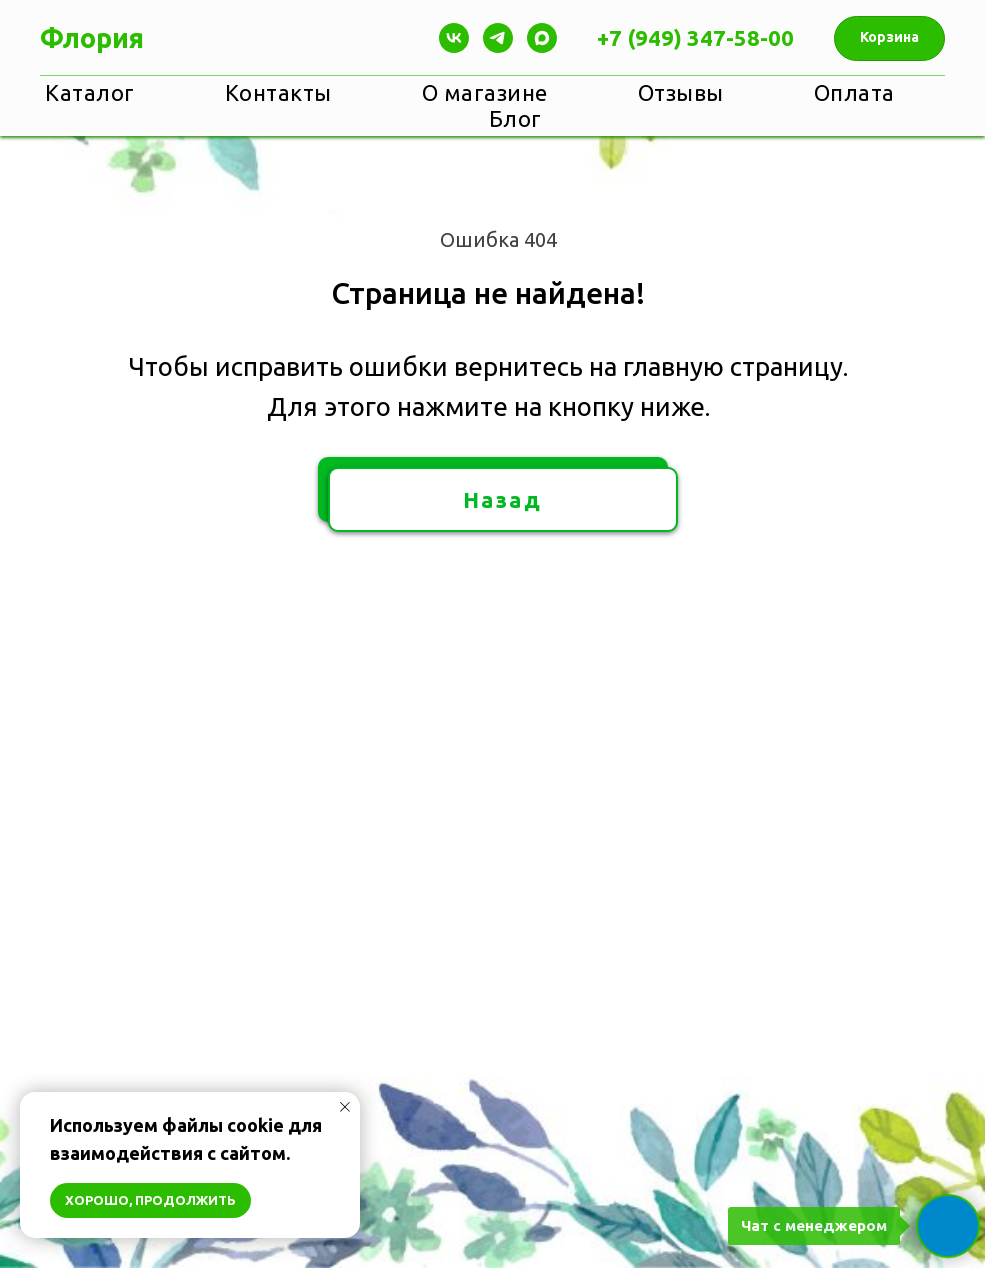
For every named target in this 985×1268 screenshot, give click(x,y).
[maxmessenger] (542, 38)
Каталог (90, 92)
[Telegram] (498, 38)
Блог (515, 118)
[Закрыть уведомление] (345, 1107)
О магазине (485, 92)
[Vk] (454, 38)
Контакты (278, 92)
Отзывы (681, 92)
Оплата (854, 92)
